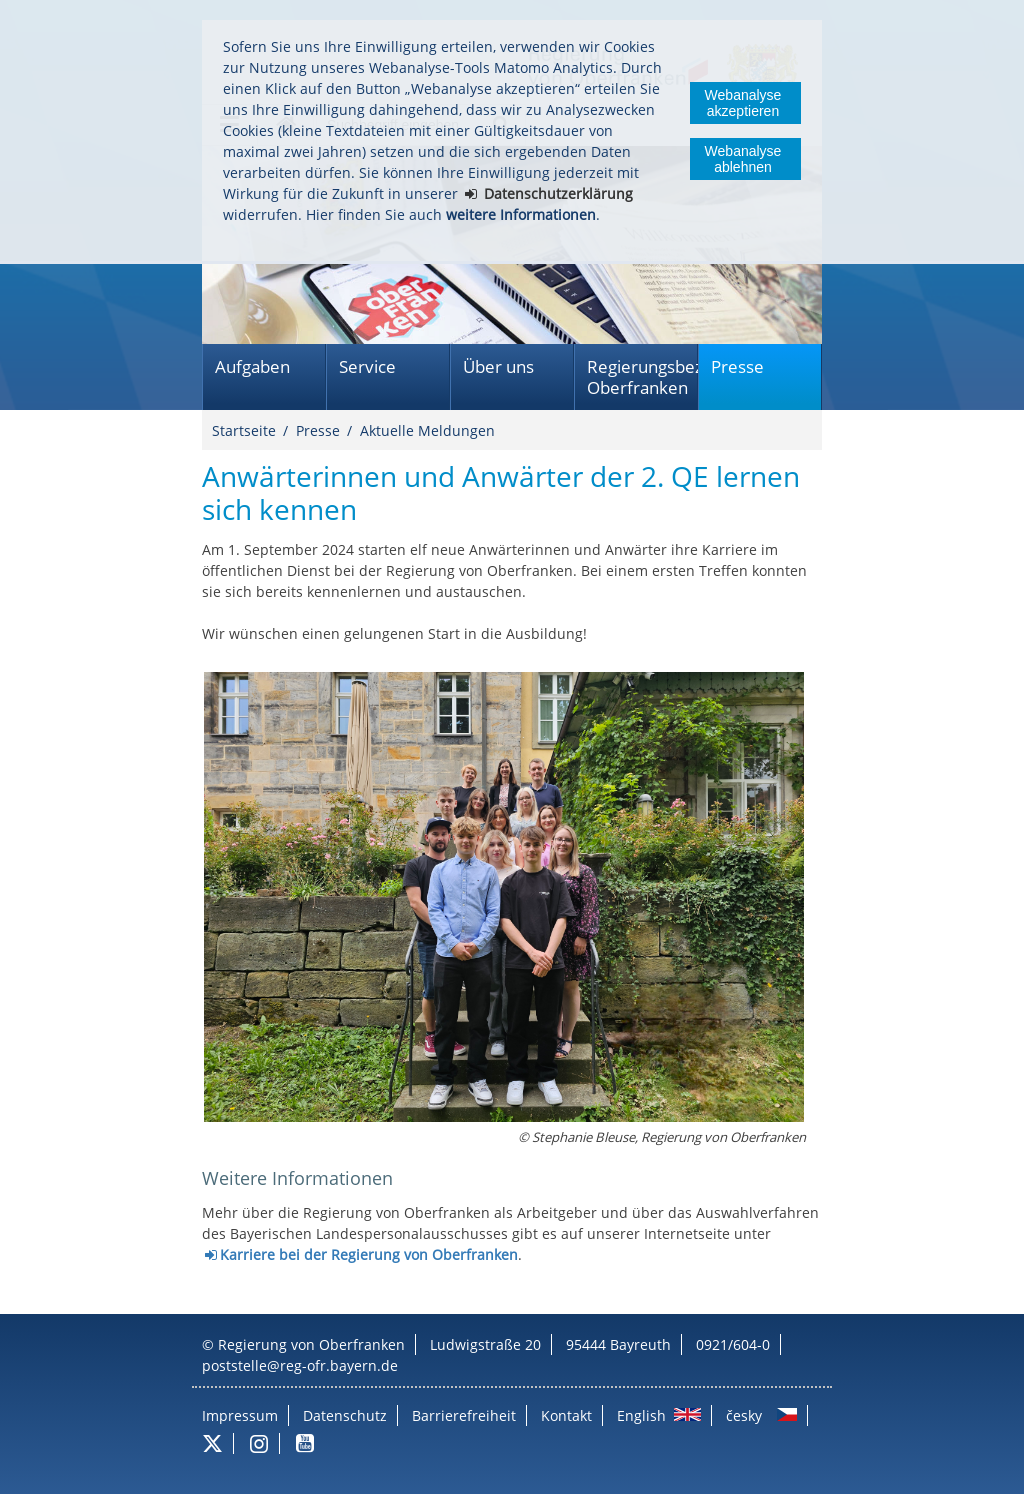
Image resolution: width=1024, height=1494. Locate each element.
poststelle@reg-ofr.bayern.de (300, 1365)
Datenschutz (345, 1415)
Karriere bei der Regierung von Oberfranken (369, 1254)
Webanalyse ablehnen (743, 159)
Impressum (240, 1415)
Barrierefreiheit (464, 1415)
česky (744, 1415)
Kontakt (566, 1415)
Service (367, 366)
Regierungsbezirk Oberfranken (642, 377)
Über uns (498, 366)
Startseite (244, 430)
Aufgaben (252, 366)
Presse (737, 366)
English (641, 1415)
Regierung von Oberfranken (311, 1344)
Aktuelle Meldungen (427, 430)
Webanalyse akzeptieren (743, 103)
